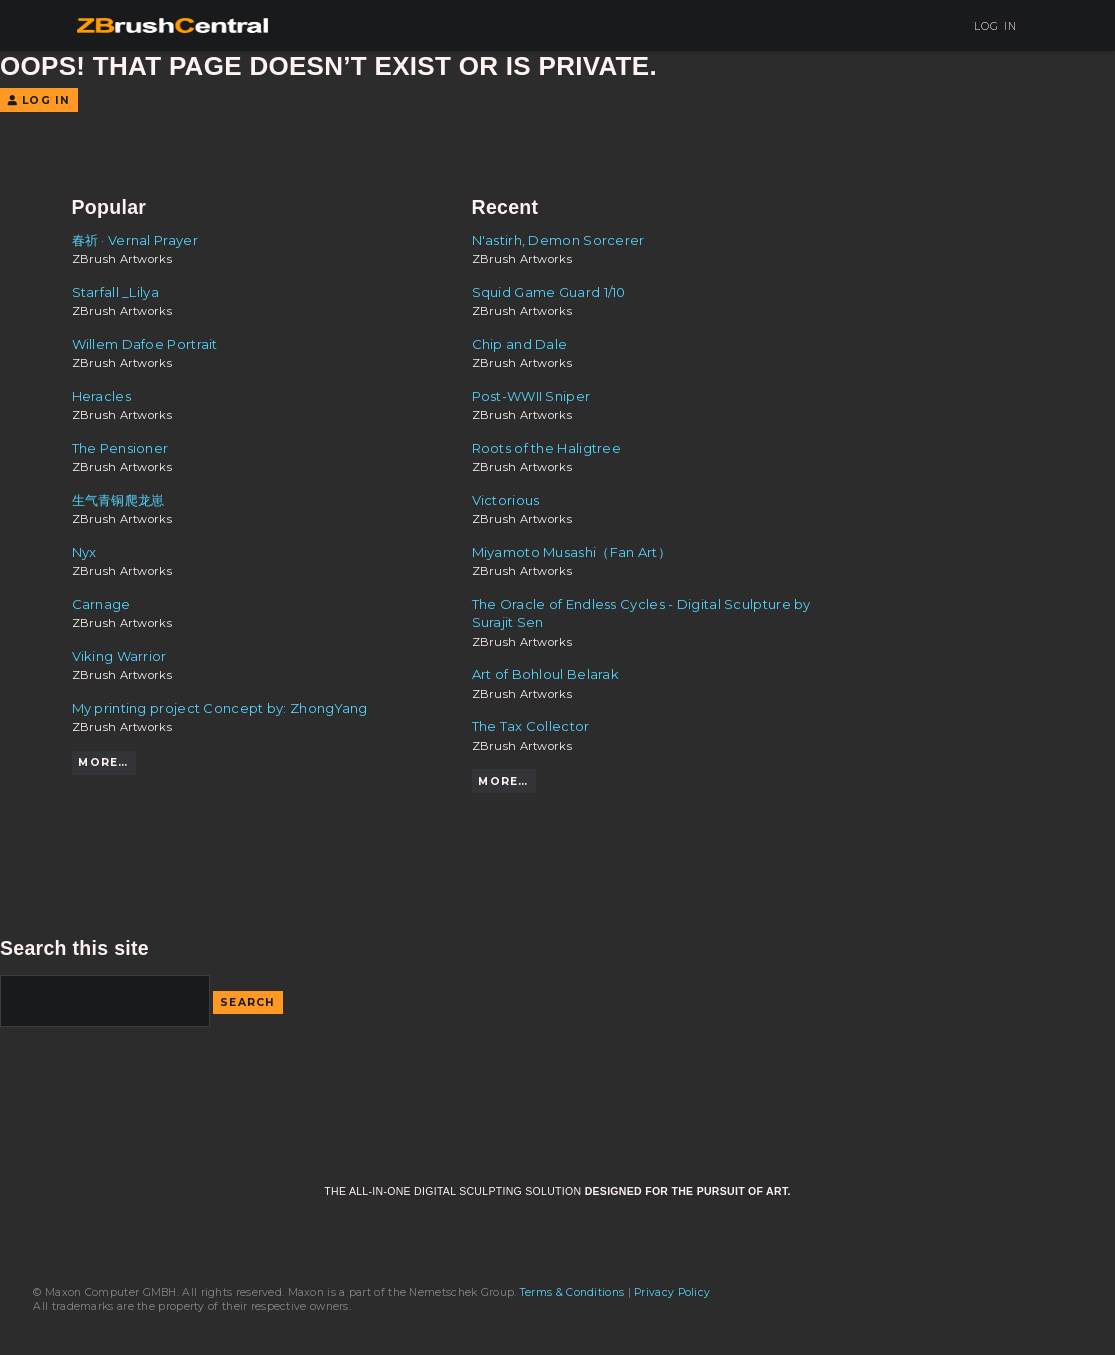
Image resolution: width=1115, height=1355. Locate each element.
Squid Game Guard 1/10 (549, 292)
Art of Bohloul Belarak (546, 674)
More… (103, 762)
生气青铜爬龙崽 (118, 500)
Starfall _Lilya (116, 292)
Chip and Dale (520, 344)
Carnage (101, 604)
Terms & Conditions (572, 1292)
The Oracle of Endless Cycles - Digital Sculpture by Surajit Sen (641, 613)
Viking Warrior (119, 656)
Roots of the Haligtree (547, 448)
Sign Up (913, 26)
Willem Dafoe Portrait (145, 344)
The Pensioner (120, 448)
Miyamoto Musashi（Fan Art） (571, 552)
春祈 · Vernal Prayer (135, 240)
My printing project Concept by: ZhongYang (220, 708)
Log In (988, 26)
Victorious (506, 500)
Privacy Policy (672, 1292)
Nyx (84, 552)
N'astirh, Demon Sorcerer (558, 240)
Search (248, 1002)
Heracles (101, 396)
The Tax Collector (531, 726)
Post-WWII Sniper (531, 396)
